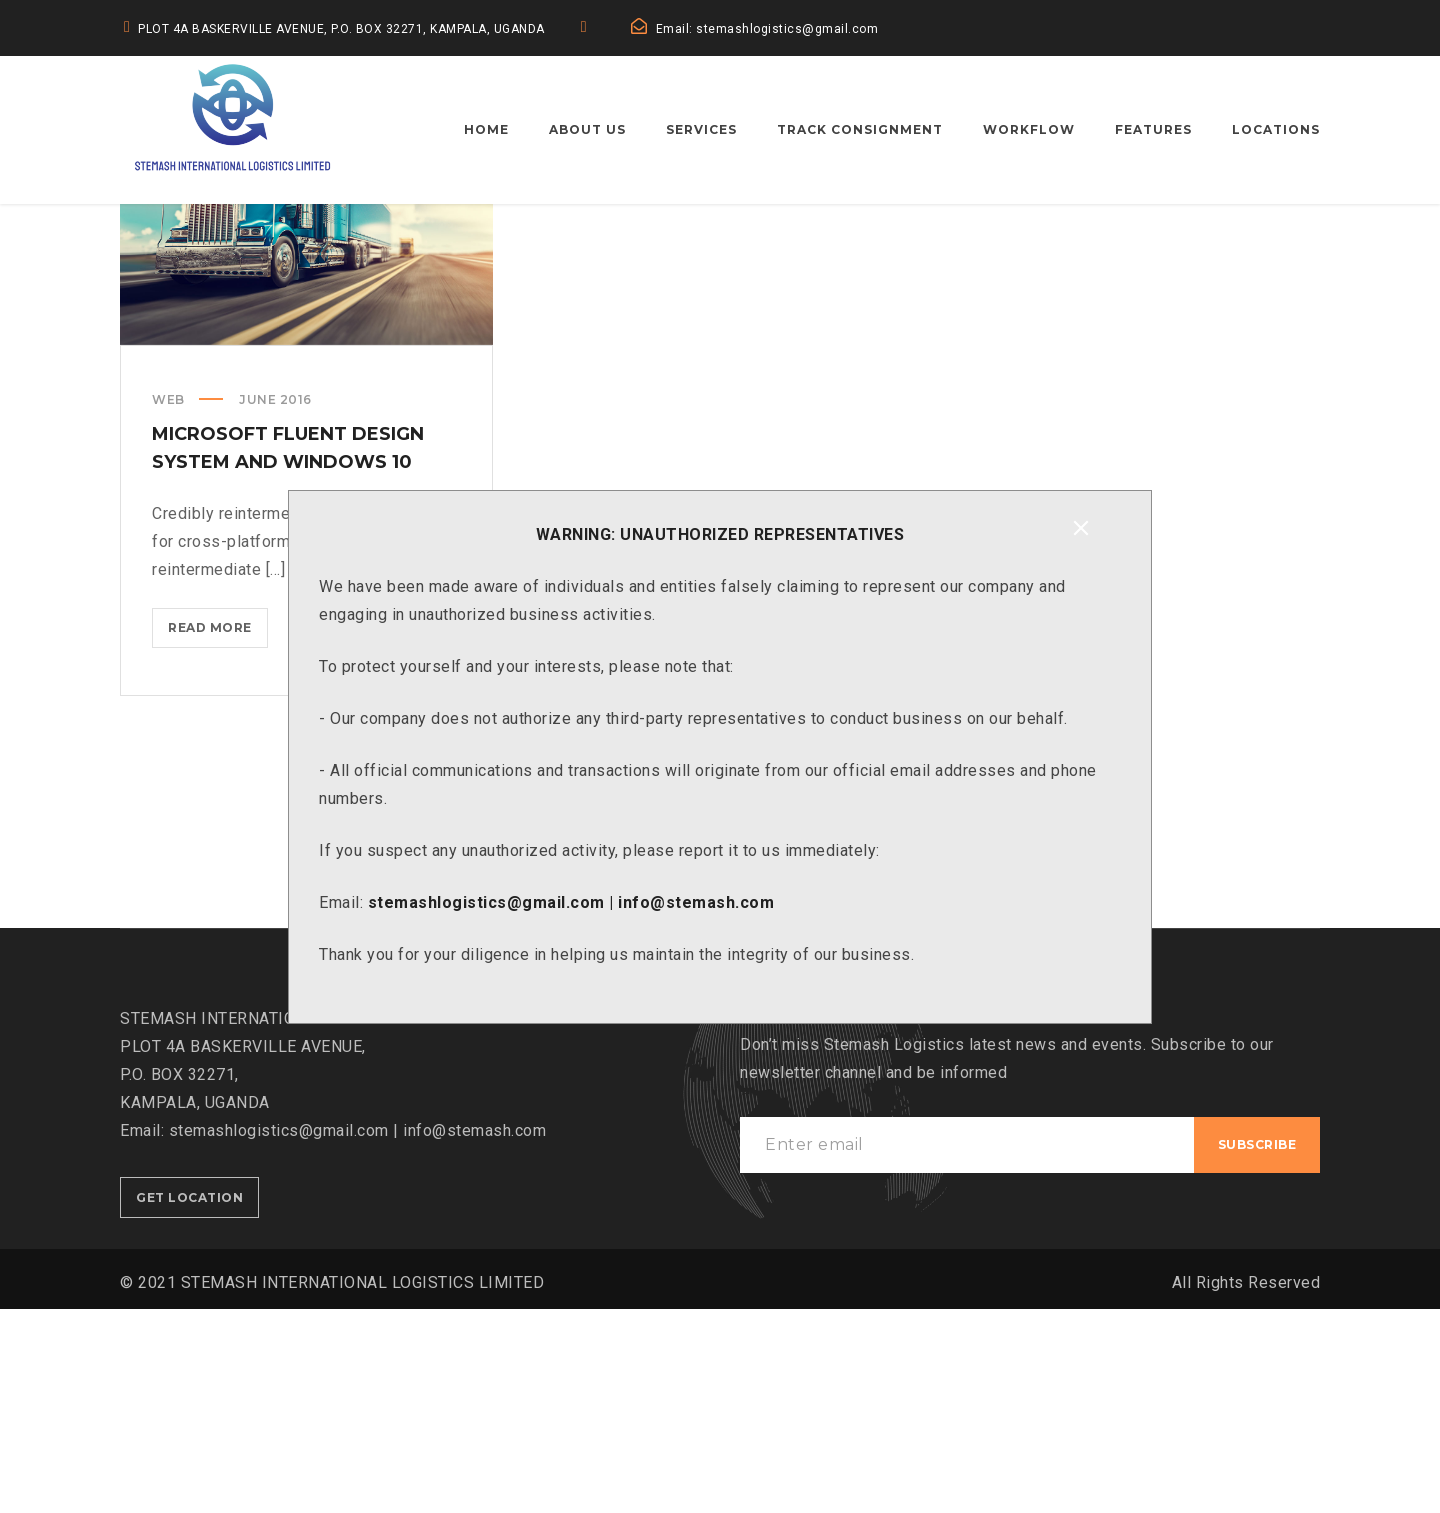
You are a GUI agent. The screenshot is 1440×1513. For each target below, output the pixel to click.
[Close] (1081, 528)
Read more (218, 835)
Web (168, 603)
